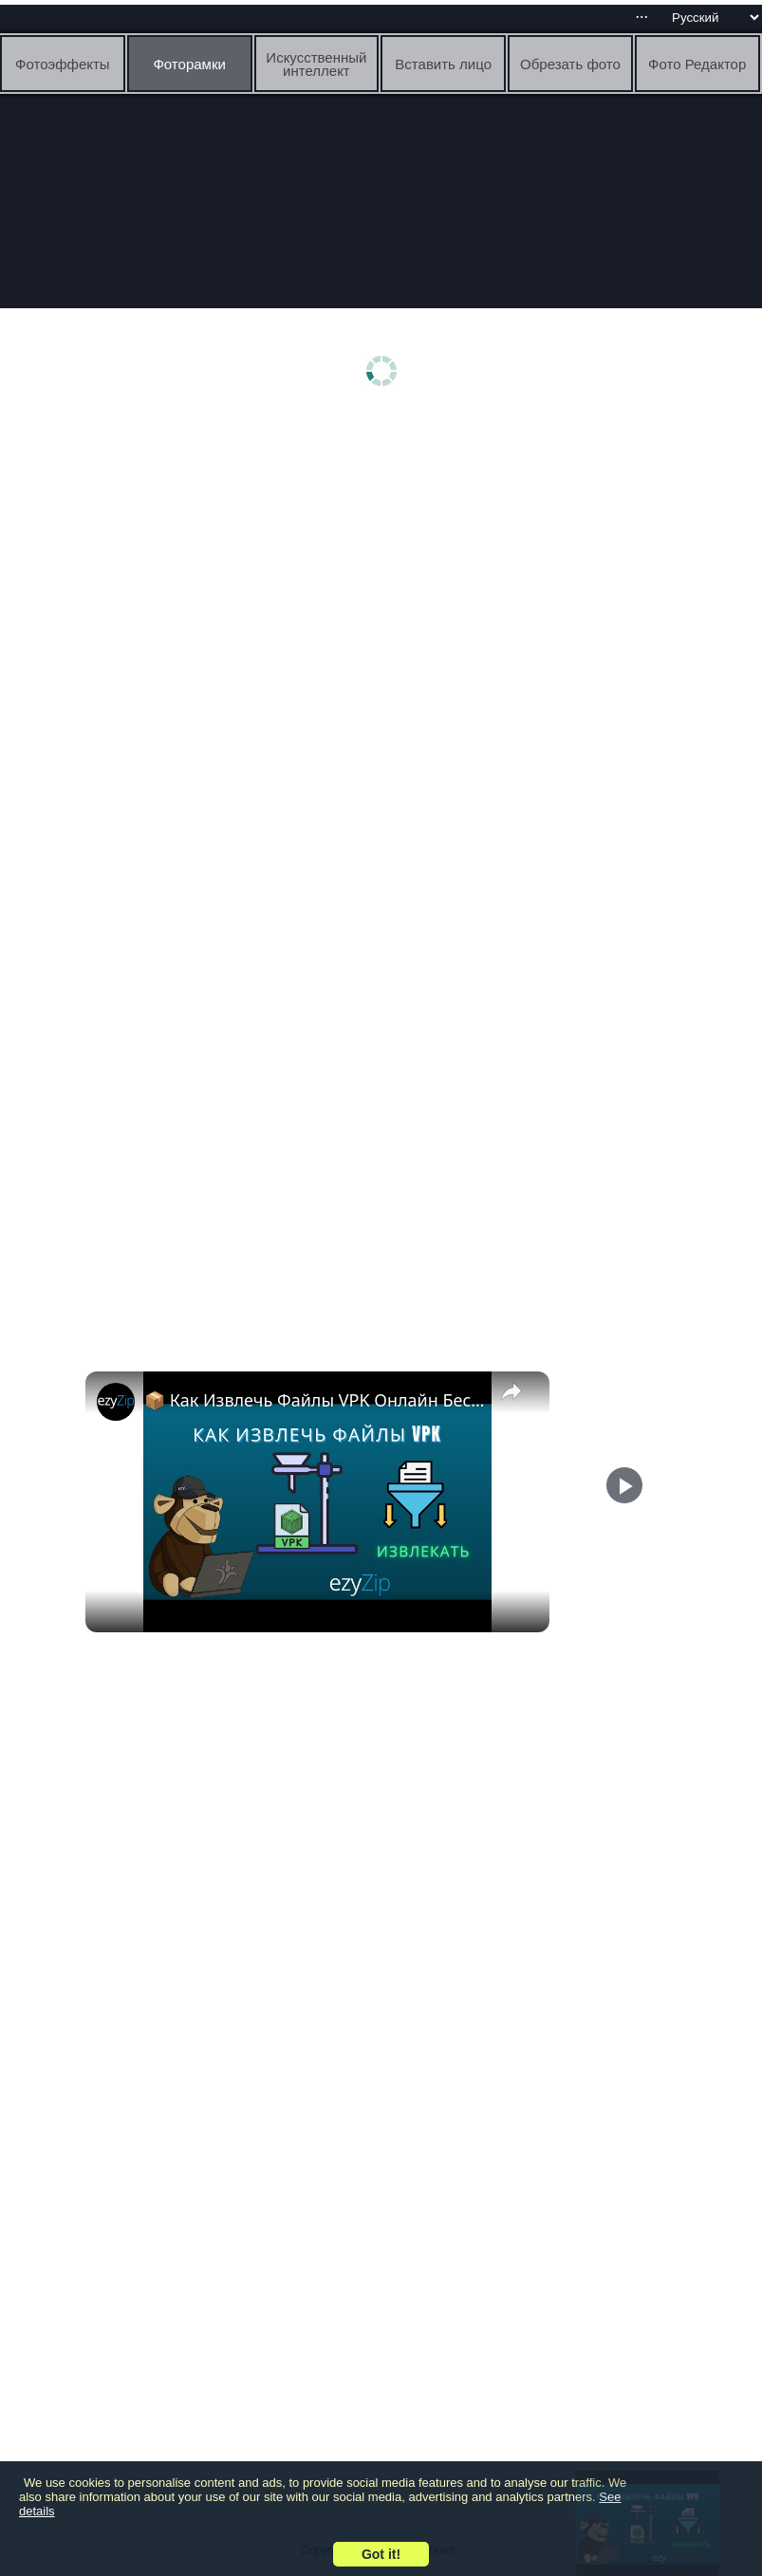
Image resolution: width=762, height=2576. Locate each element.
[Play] (624, 1561)
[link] (116, 1402)
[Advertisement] (385, 566)
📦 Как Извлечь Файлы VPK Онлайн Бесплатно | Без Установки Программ (314, 1400)
